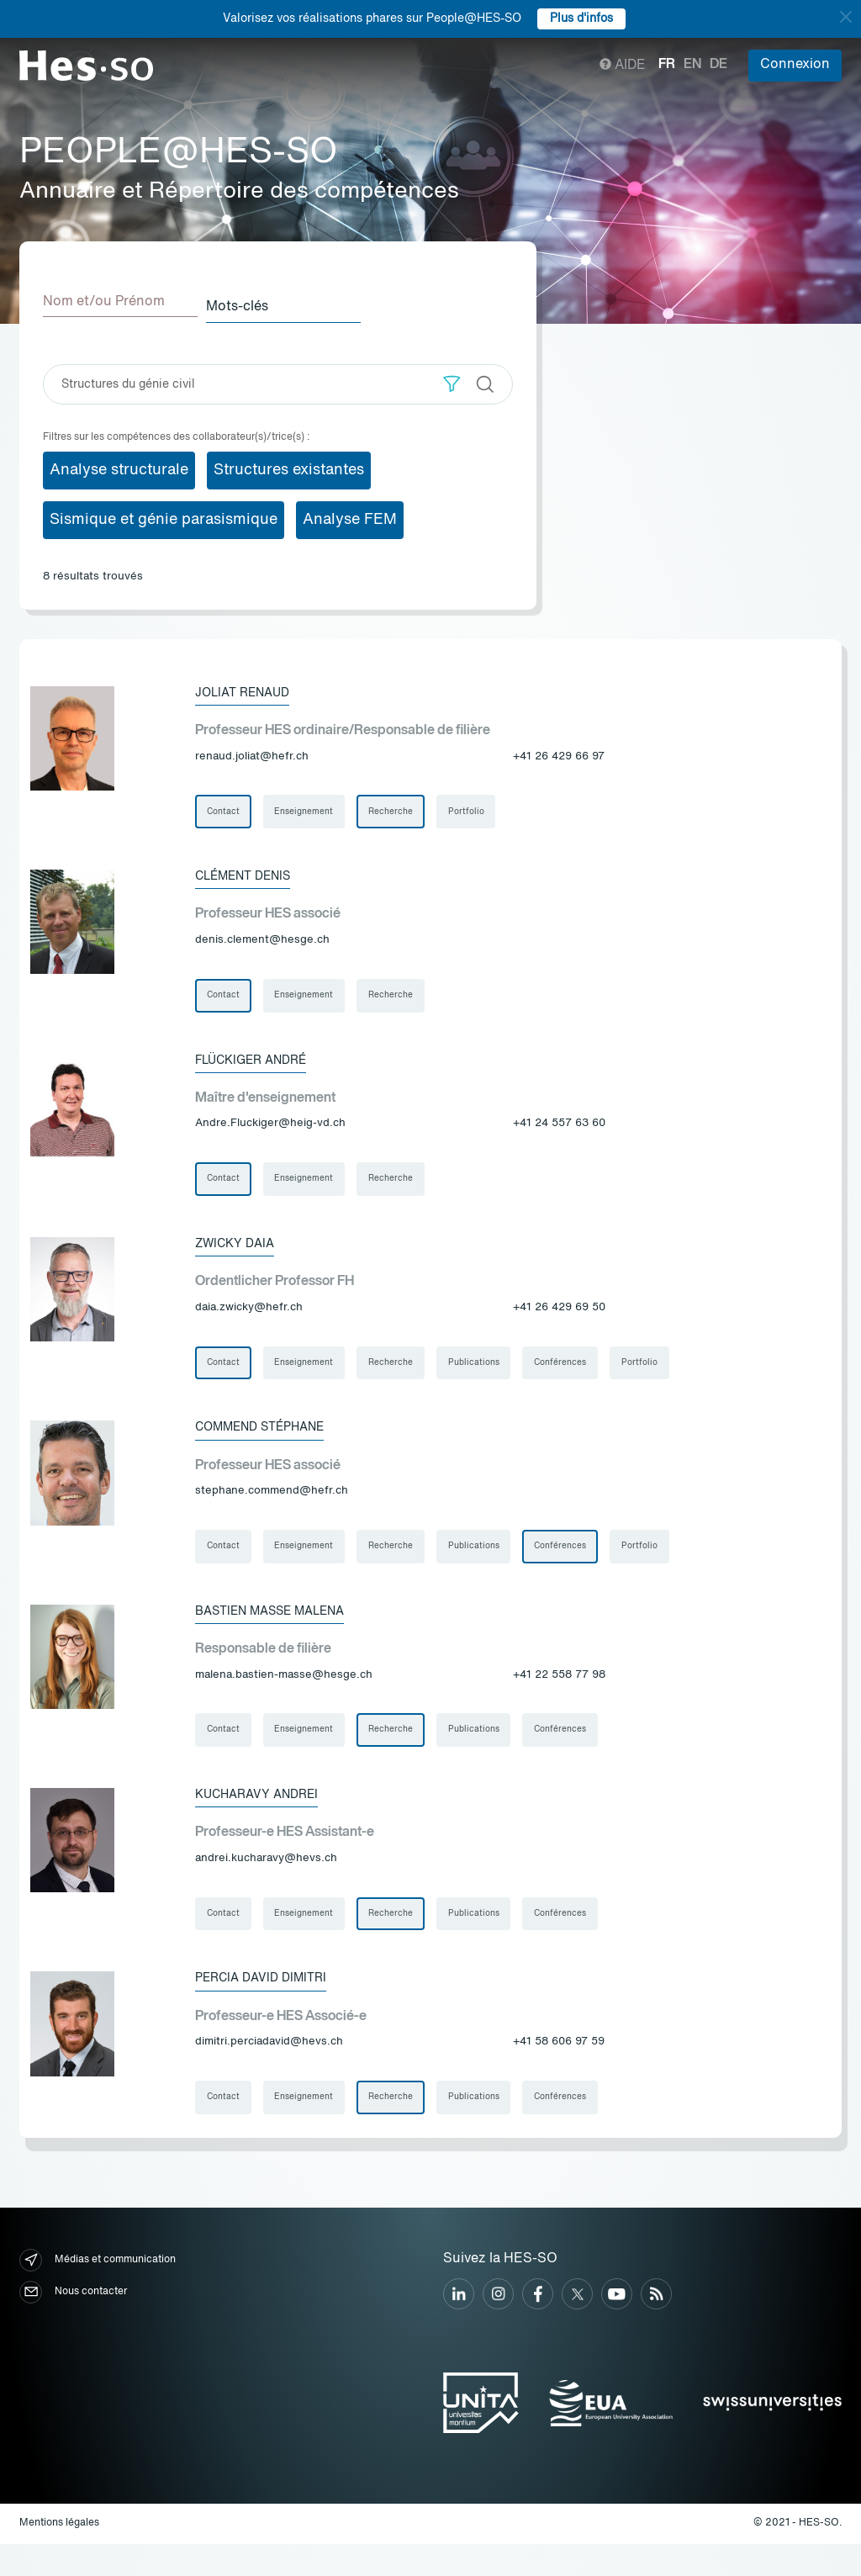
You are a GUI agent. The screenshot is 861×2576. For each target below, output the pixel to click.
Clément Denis (251, 875)
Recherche (400, 809)
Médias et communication (97, 2292)
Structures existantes (289, 465)
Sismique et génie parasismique (163, 514)
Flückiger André (259, 1064)
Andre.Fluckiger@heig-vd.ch (270, 1129)
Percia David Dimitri (267, 2006)
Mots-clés (255, 302)
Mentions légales (59, 2556)
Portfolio (479, 809)
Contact (225, 809)
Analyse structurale (119, 465)
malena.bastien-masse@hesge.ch (283, 1694)
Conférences (577, 1374)
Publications (486, 1374)
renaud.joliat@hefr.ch (252, 752)
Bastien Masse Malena (281, 1629)
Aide (623, 65)
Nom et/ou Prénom (104, 302)
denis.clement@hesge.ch (262, 940)
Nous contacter (73, 2324)
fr (666, 64)
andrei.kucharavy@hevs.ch (266, 1882)
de (718, 64)
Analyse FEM (350, 514)
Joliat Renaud (248, 687)
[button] (452, 378)
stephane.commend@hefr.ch (271, 1505)
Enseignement (309, 809)
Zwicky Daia (239, 1252)
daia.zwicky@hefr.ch (249, 1317)
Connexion (795, 64)
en (692, 64)
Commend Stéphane (270, 1440)
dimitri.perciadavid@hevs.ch (269, 2071)
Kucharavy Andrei (264, 1817)
